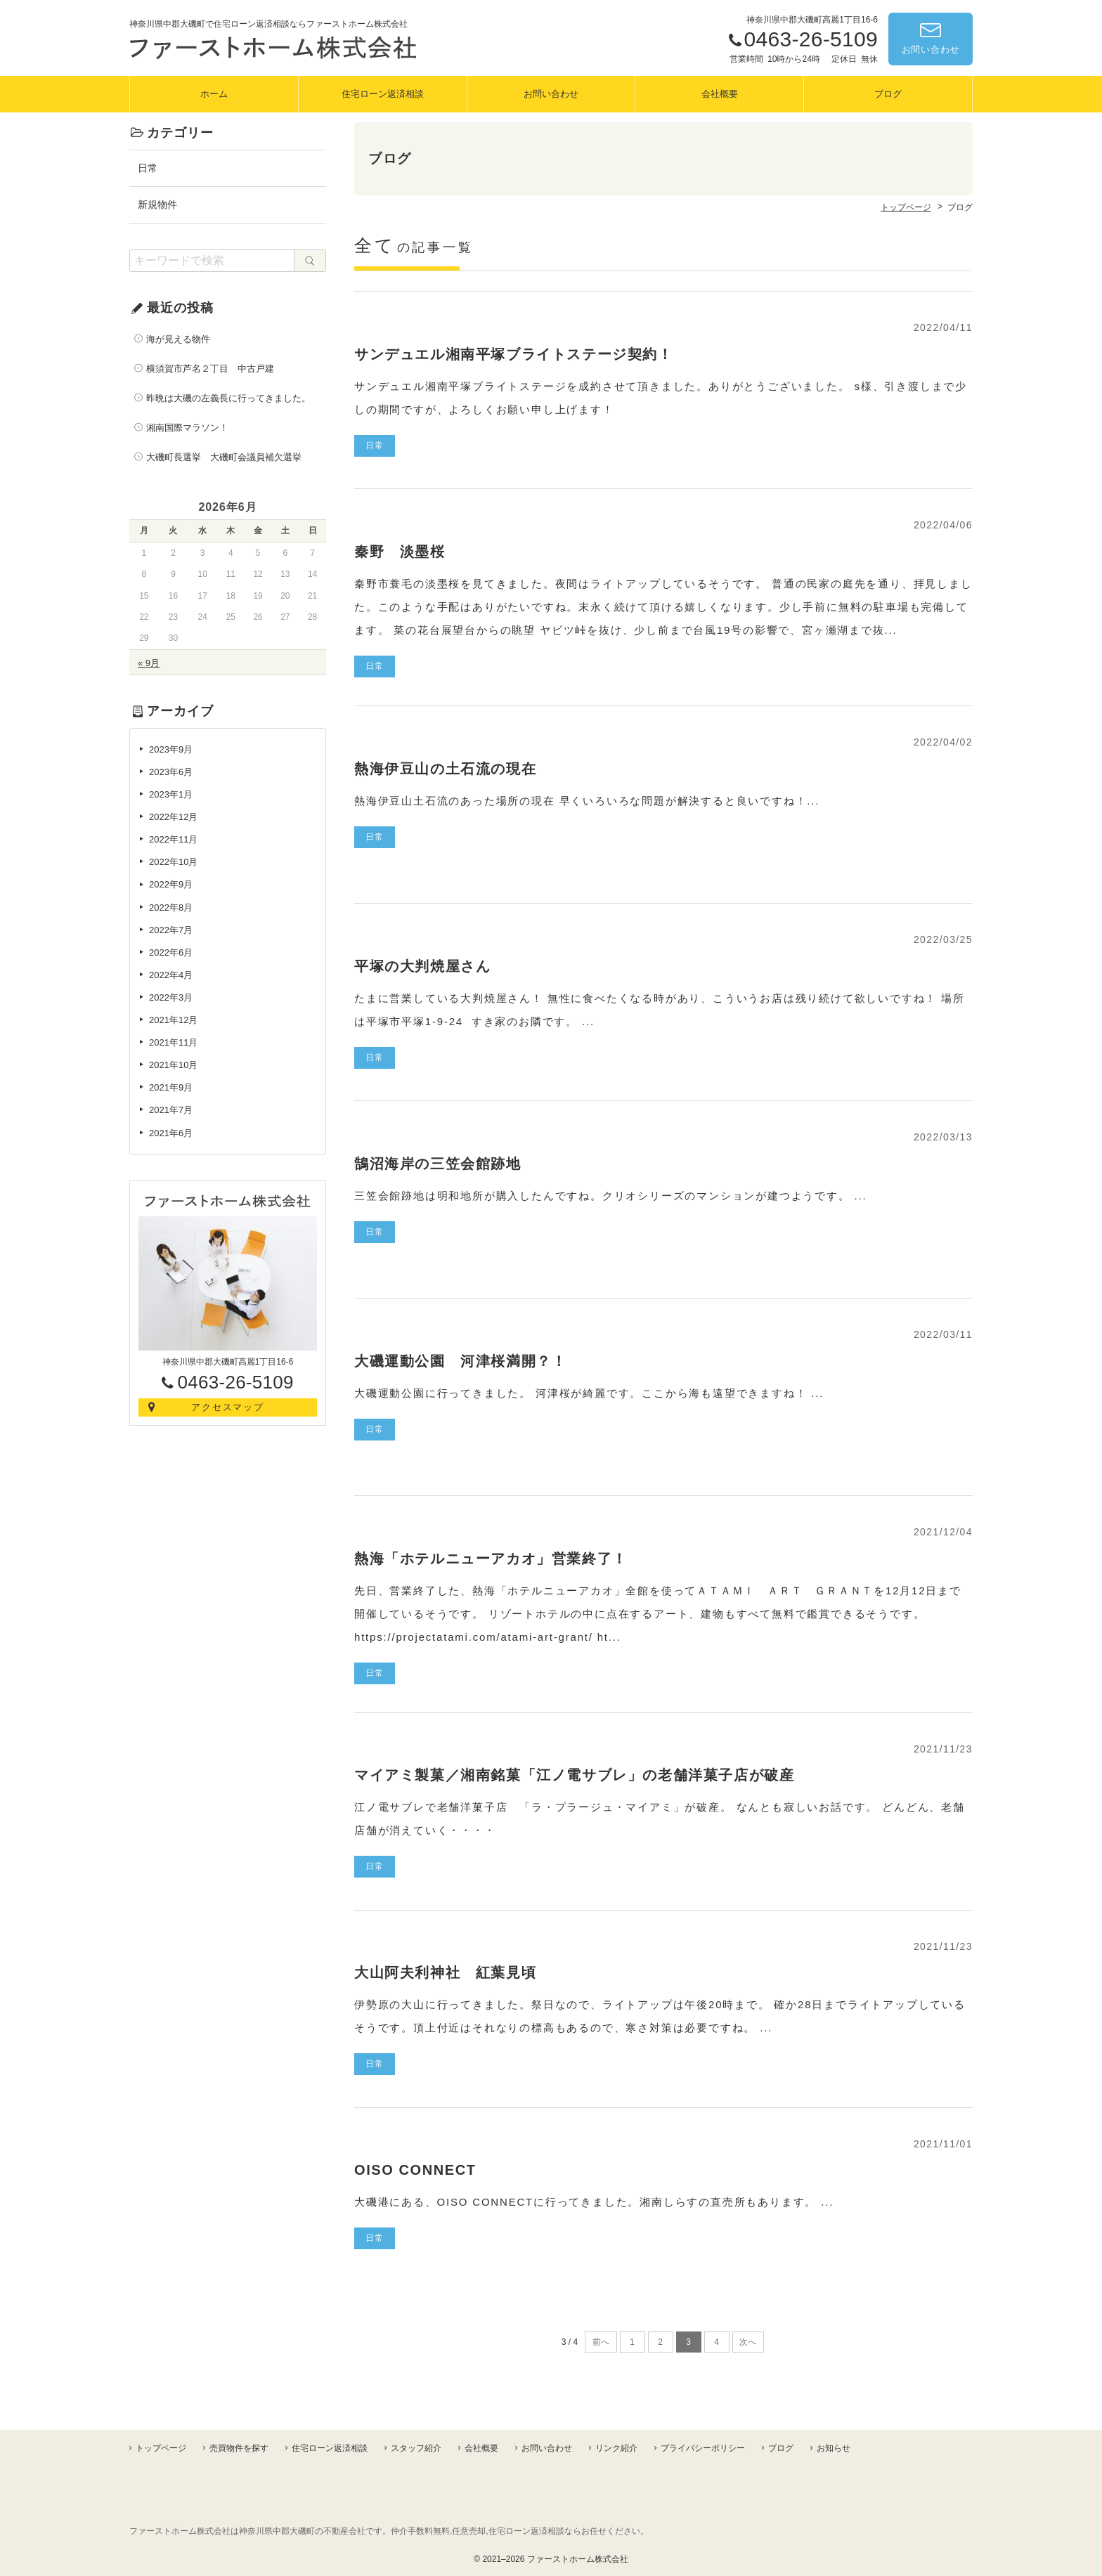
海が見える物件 (178, 339)
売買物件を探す (238, 2448)
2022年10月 (173, 862)
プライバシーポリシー (703, 2448)
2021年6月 (171, 1133)
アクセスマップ (228, 1407)
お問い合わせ (931, 49)
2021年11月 (173, 1042)
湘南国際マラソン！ (192, 427)
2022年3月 (171, 997)
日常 (147, 168)
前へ (600, 2342)
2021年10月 (173, 1065)
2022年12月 (173, 817)
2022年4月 (171, 975)
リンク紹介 (616, 2448)
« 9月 (149, 663)
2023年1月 (171, 794)
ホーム (214, 94)
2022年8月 (171, 907)
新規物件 (157, 204)
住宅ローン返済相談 (383, 94)
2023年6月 (171, 772)
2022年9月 (171, 884)
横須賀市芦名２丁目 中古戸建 (210, 368)
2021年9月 (171, 1087)
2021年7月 (171, 1110)
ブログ (888, 94)
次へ (747, 2342)
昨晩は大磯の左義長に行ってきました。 (228, 398)
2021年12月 (173, 1020)
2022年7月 (171, 930)
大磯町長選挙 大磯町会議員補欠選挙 (224, 457)
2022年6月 (171, 952)
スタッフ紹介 (416, 2448)
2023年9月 (171, 749)
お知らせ (833, 2448)
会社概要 (719, 94)
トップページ (161, 2448)
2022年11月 (173, 839)
